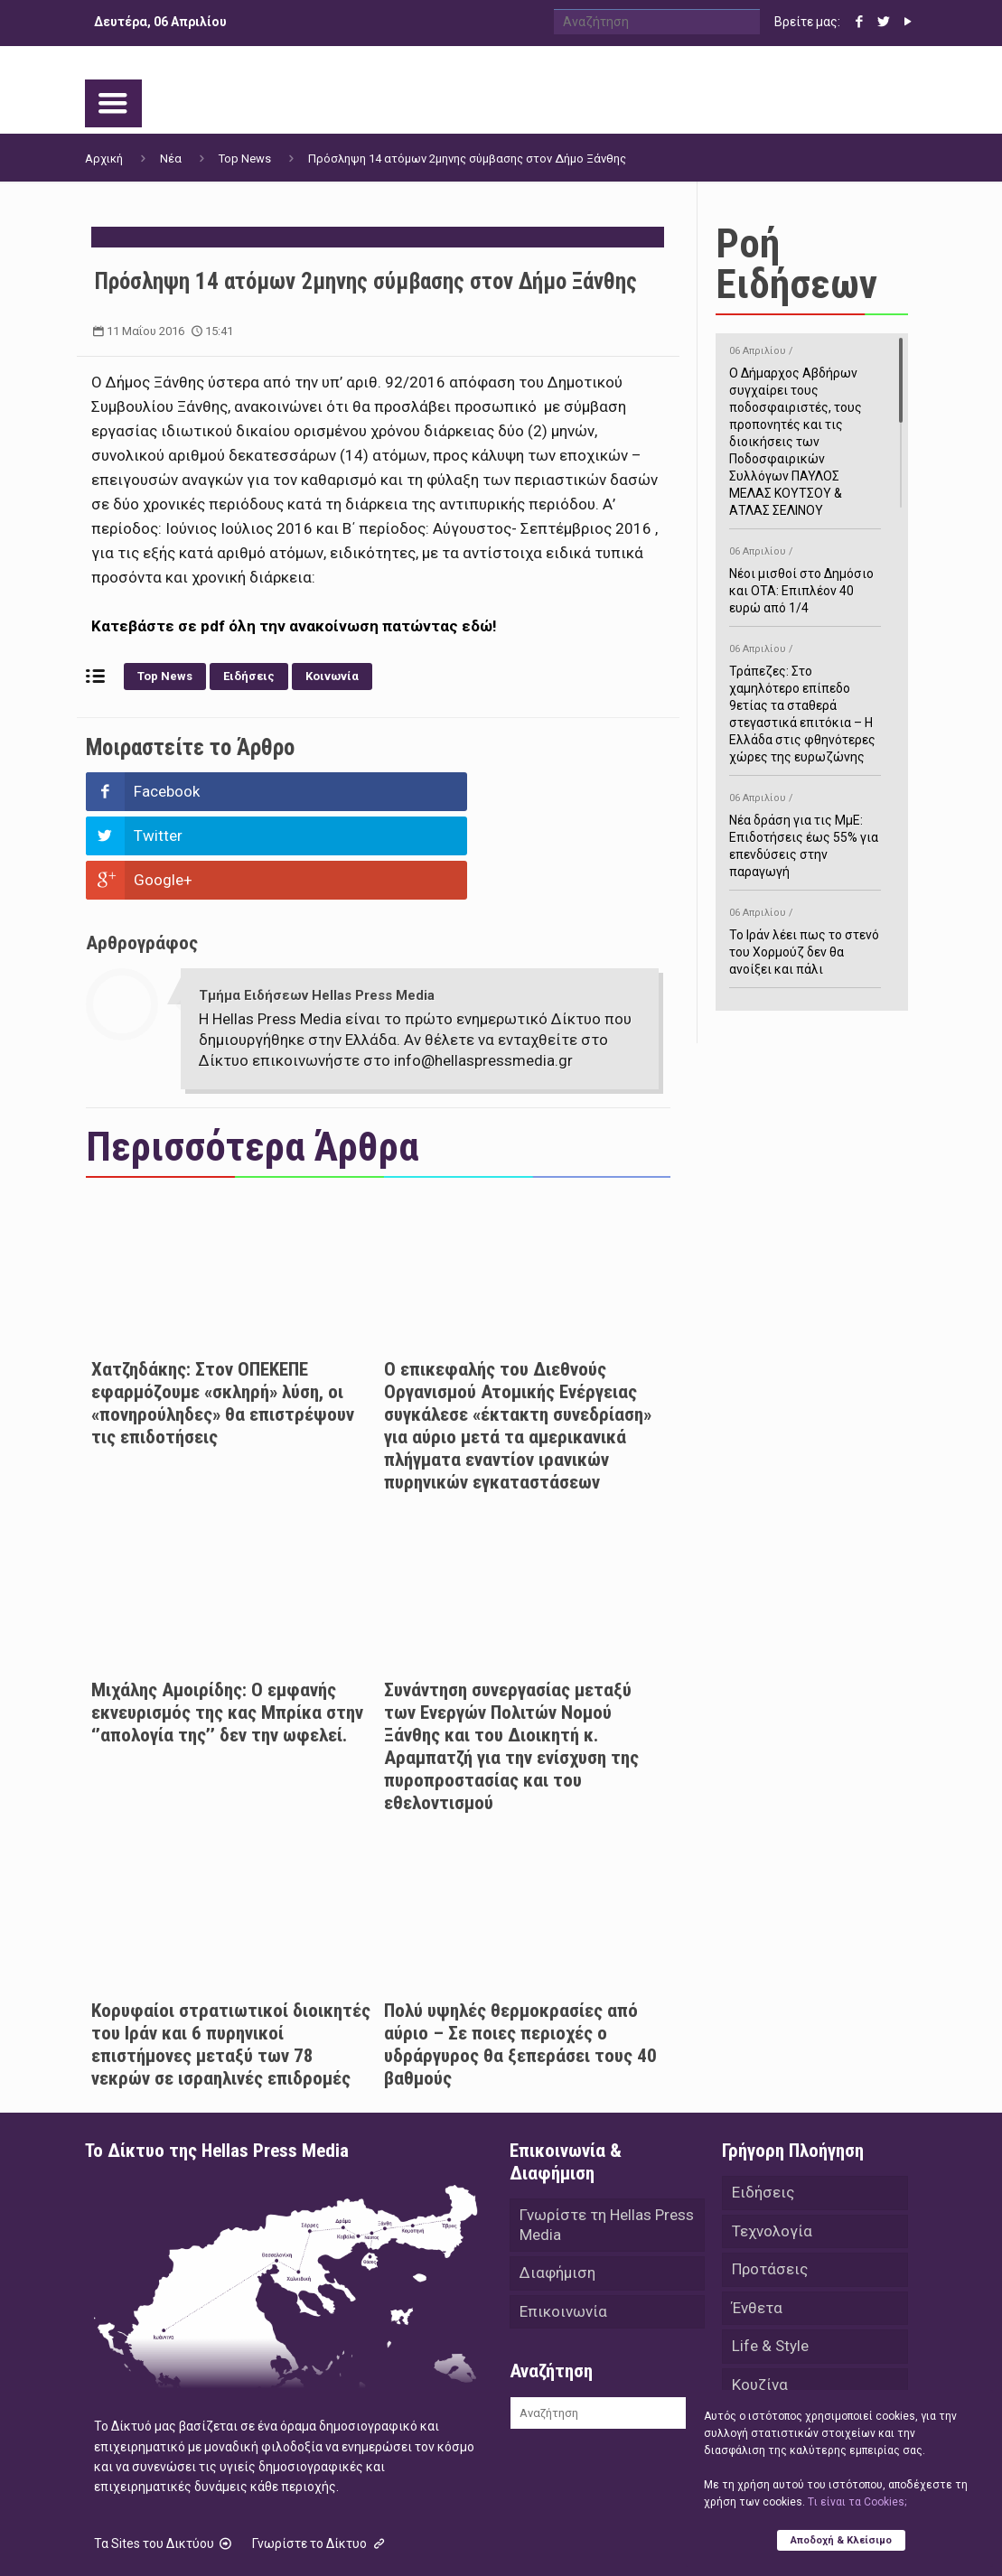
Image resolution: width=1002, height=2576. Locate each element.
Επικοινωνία (563, 2227)
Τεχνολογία (772, 2144)
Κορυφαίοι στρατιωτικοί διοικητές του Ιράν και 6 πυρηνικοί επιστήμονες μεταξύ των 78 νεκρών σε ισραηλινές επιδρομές (230, 1956)
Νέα (171, 158)
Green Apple (611, 2538)
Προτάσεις (770, 2184)
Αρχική (104, 158)
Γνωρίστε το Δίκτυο (320, 2455)
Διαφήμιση (557, 2188)
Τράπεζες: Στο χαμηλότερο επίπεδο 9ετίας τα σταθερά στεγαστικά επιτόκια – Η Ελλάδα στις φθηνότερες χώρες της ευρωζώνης (805, 700)
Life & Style (770, 2263)
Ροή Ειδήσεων (796, 263)
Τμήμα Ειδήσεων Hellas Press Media (317, 907)
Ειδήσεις (249, 676)
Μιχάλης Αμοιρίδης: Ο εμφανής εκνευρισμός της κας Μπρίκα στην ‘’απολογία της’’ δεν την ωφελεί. (227, 1624)
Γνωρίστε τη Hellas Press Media (607, 2137)
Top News (245, 158)
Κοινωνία (332, 676)
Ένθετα (757, 2224)
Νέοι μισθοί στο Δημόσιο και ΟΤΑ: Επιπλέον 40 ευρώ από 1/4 (805, 576)
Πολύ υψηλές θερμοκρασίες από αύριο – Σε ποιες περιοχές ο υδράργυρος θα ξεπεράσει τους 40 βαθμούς (520, 1956)
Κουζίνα (760, 2303)
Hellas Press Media (317, 2538)
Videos (756, 2383)
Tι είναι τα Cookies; (857, 2501)
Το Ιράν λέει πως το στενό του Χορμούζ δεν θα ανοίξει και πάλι (805, 938)
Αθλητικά (765, 2343)
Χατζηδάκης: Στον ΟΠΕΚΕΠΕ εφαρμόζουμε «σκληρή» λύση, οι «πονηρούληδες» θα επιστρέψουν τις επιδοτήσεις (222, 1314)
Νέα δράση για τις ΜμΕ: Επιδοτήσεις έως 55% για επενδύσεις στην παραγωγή (805, 832)
